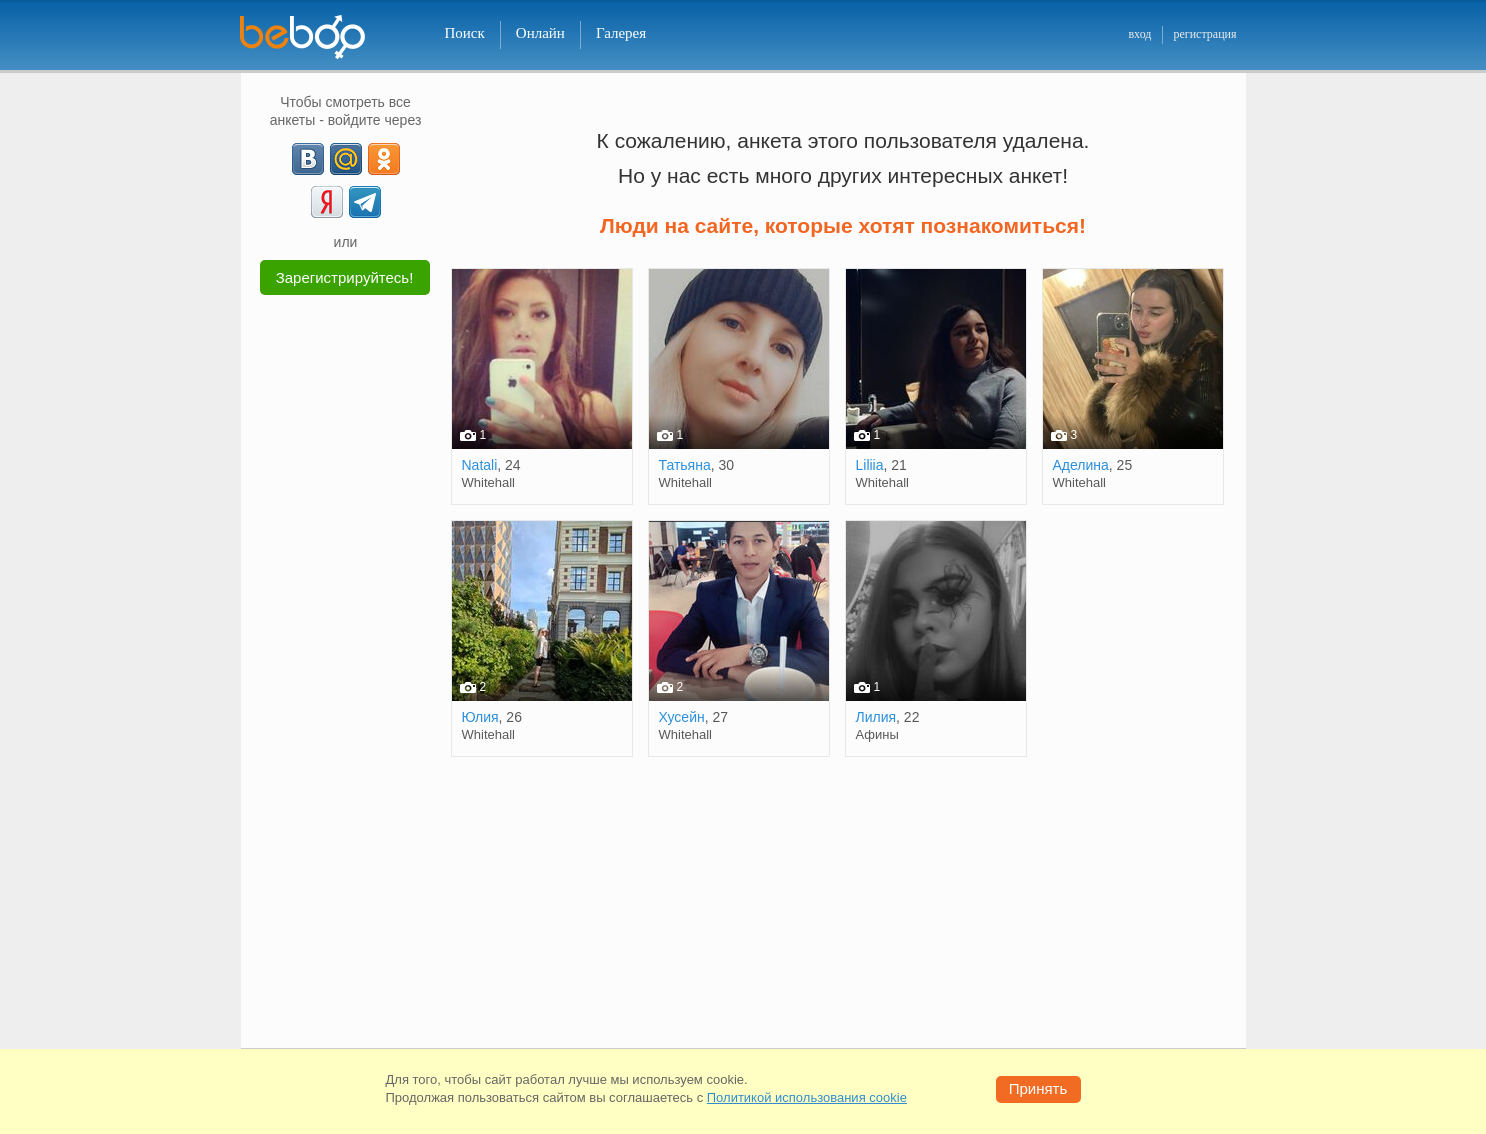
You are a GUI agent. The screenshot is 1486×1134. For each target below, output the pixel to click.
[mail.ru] (346, 159)
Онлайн (540, 33)
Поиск (465, 33)
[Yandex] (327, 202)
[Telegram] (365, 202)
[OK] (384, 159)
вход (1139, 34)
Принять (1038, 1088)
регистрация (1204, 34)
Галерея (621, 33)
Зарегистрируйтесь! (345, 277)
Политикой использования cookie (807, 1097)
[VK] (308, 159)
